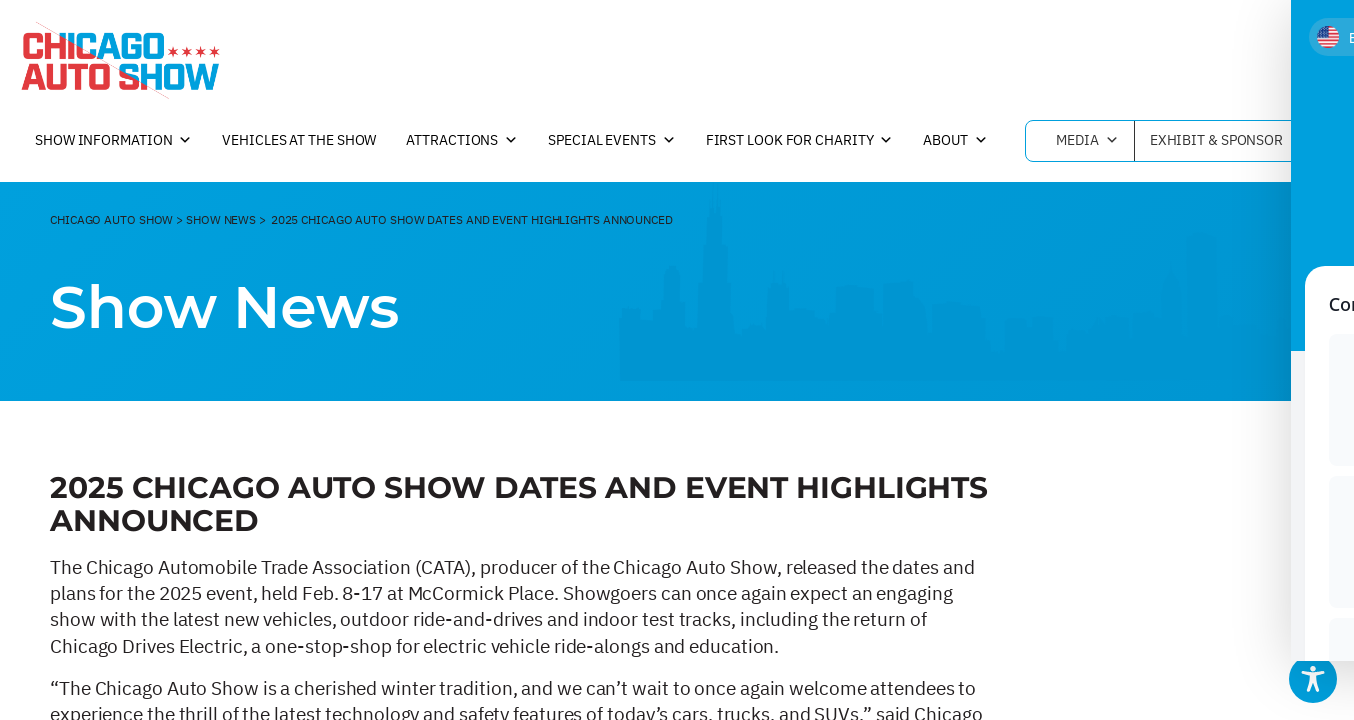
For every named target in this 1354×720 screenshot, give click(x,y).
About (955, 141)
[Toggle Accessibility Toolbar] (1313, 679)
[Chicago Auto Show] (120, 60)
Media (1087, 141)
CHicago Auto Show (111, 219)
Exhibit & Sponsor (1226, 141)
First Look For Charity (800, 141)
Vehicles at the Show (299, 140)
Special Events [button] (612, 141)
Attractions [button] (462, 141)
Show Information (113, 141)
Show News (221, 219)
